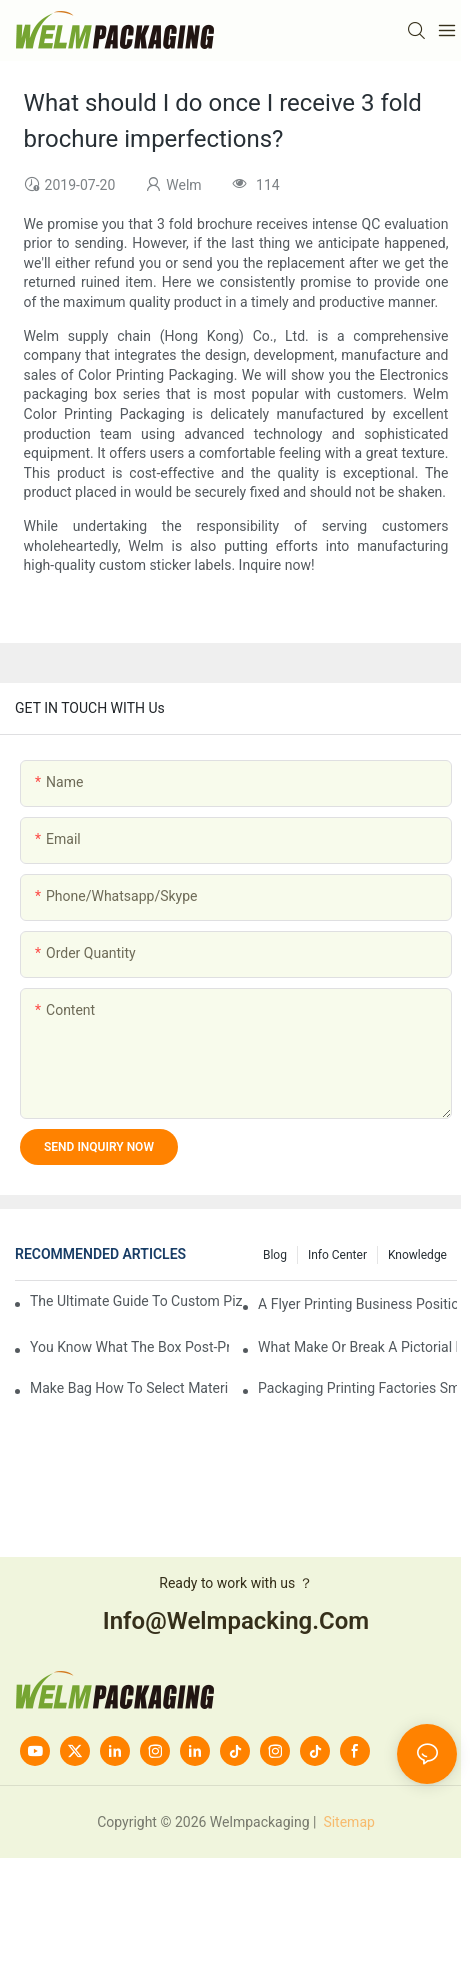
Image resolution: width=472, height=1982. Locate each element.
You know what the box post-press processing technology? (129, 1347)
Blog (275, 1255)
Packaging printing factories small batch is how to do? (357, 1388)
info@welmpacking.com (236, 1621)
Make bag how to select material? (129, 1388)
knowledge (417, 1255)
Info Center (337, 1255)
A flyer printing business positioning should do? (357, 1304)
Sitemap (347, 1822)
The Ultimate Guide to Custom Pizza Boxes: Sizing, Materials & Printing (136, 1301)
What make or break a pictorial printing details (357, 1347)
